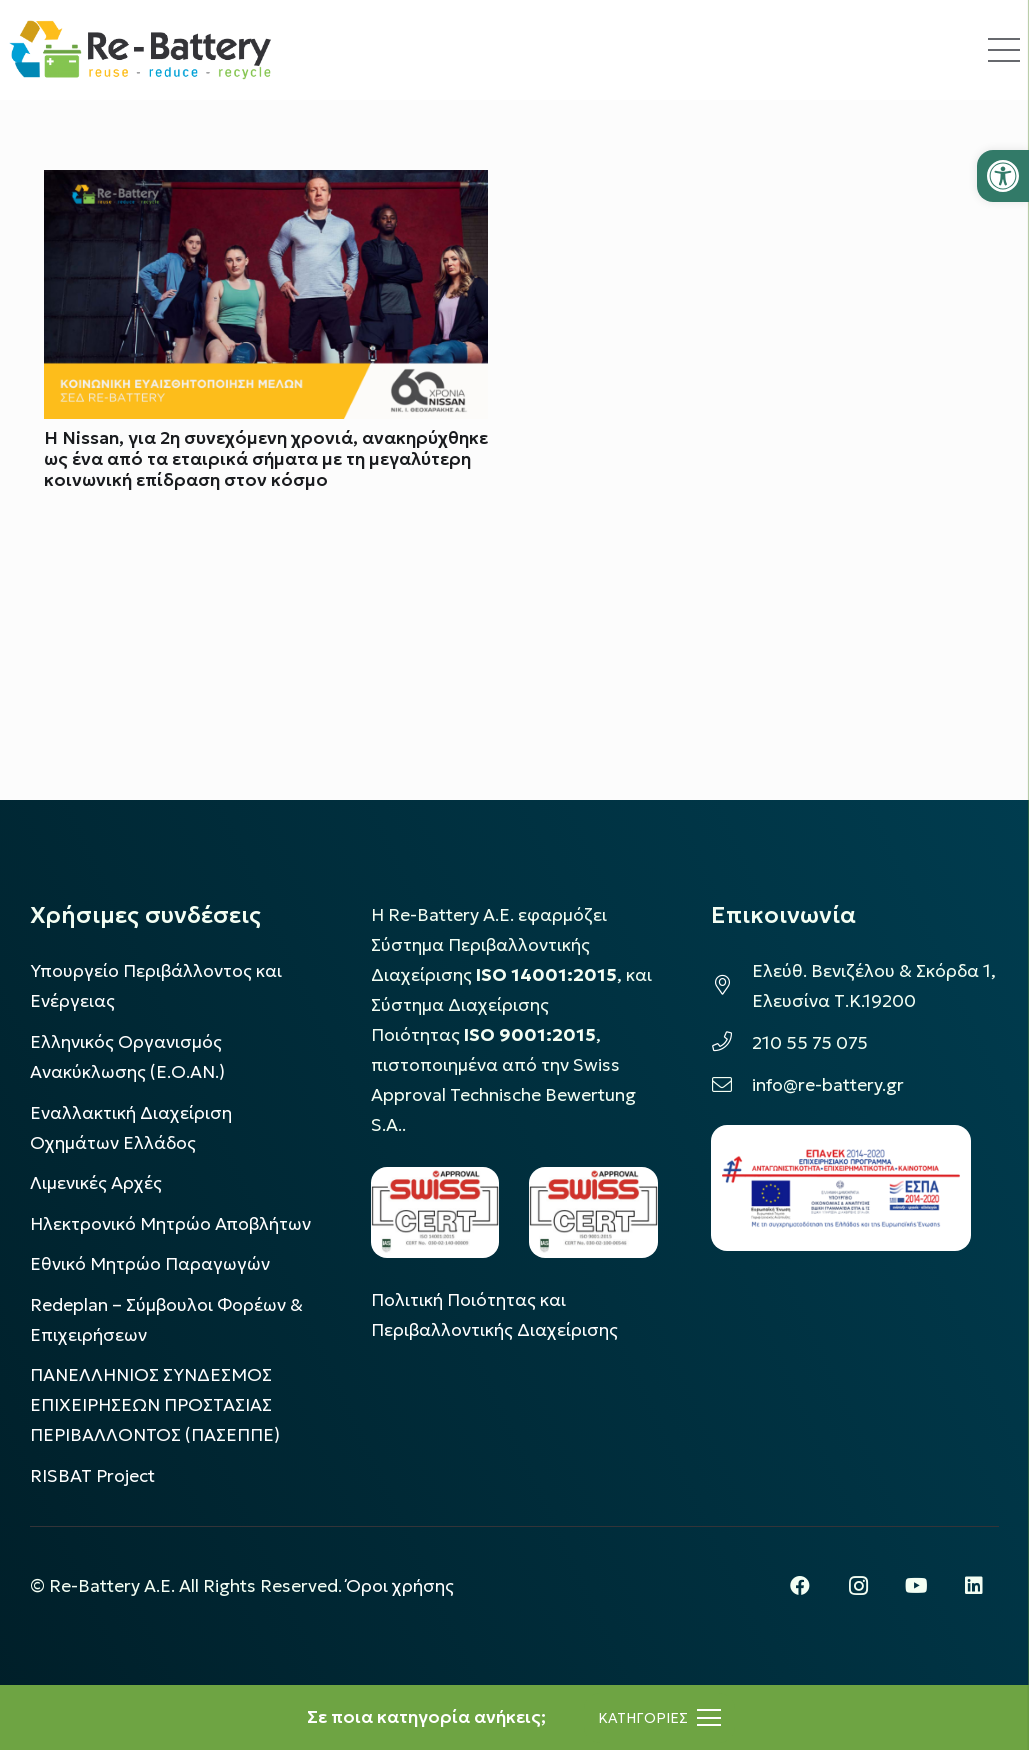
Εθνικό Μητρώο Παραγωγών (150, 1264)
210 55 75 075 (810, 1043)
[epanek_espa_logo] (841, 1188)
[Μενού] (659, 1718)
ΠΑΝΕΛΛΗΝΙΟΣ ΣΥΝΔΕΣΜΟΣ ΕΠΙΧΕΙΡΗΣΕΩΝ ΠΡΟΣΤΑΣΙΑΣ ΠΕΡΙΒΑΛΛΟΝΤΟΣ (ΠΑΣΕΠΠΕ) (155, 1405)
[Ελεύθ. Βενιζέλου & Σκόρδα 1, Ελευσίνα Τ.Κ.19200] (731, 986)
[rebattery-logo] (140, 50)
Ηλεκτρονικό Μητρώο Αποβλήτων (170, 1224)
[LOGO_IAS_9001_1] (593, 1212)
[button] (1003, 176)
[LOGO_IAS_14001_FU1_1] (435, 1212)
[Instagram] (858, 1586)
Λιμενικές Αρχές (96, 1183)
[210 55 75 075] (731, 1043)
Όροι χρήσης (400, 1586)
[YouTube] (916, 1586)
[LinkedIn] (974, 1586)
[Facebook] (800, 1586)
